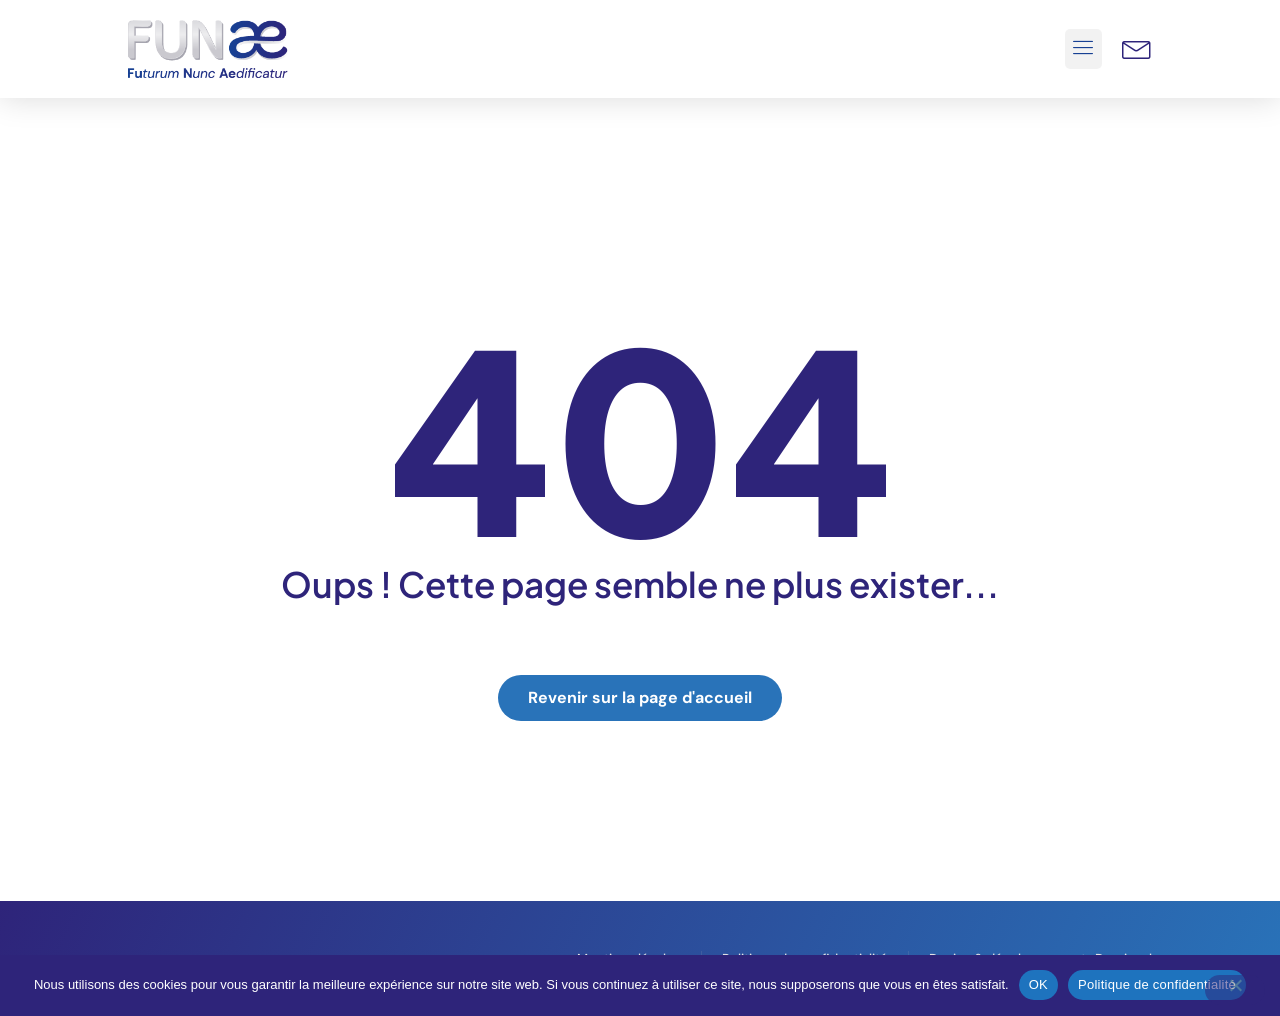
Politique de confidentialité (1157, 984)
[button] (1084, 49)
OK (1038, 984)
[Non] (1235, 990)
